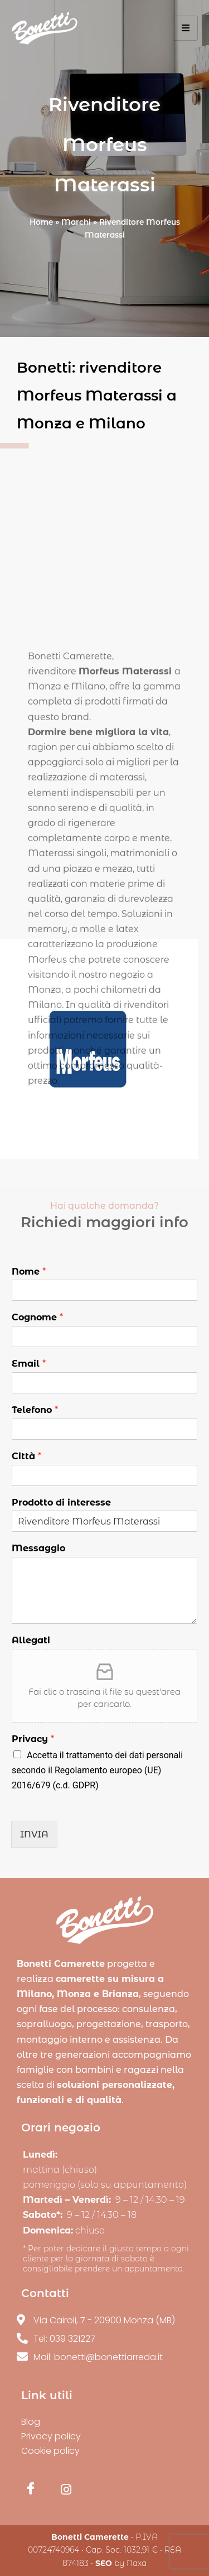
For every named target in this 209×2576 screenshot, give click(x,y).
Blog (30, 2421)
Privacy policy (51, 2436)
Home (41, 222)
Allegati (31, 1640)
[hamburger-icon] (185, 28)
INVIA (34, 1834)
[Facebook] (31, 2495)
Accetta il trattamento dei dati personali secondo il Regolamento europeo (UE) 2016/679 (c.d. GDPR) (97, 1770)
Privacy (33, 1739)
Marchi (76, 222)
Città (26, 1456)
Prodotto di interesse (61, 1502)
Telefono (35, 1410)
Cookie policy (50, 2450)
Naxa (137, 2563)
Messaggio (38, 1548)
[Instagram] (66, 2495)
